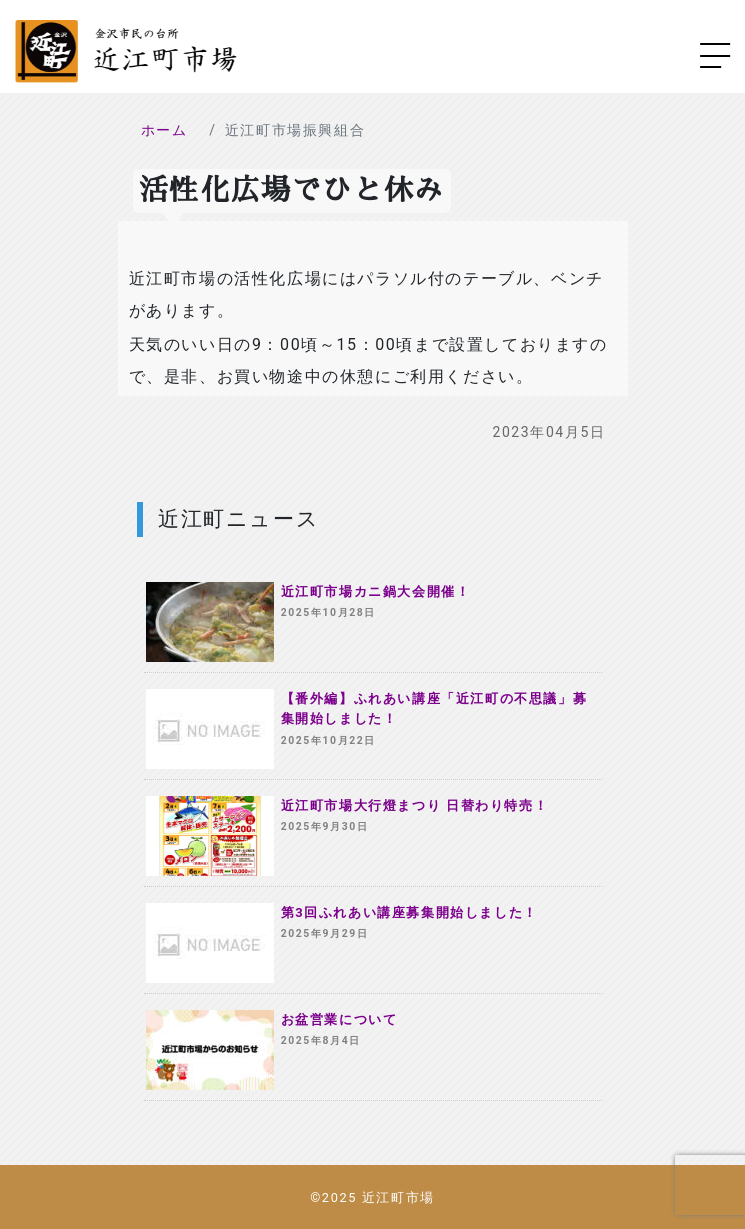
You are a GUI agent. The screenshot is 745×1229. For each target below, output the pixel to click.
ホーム (164, 130)
